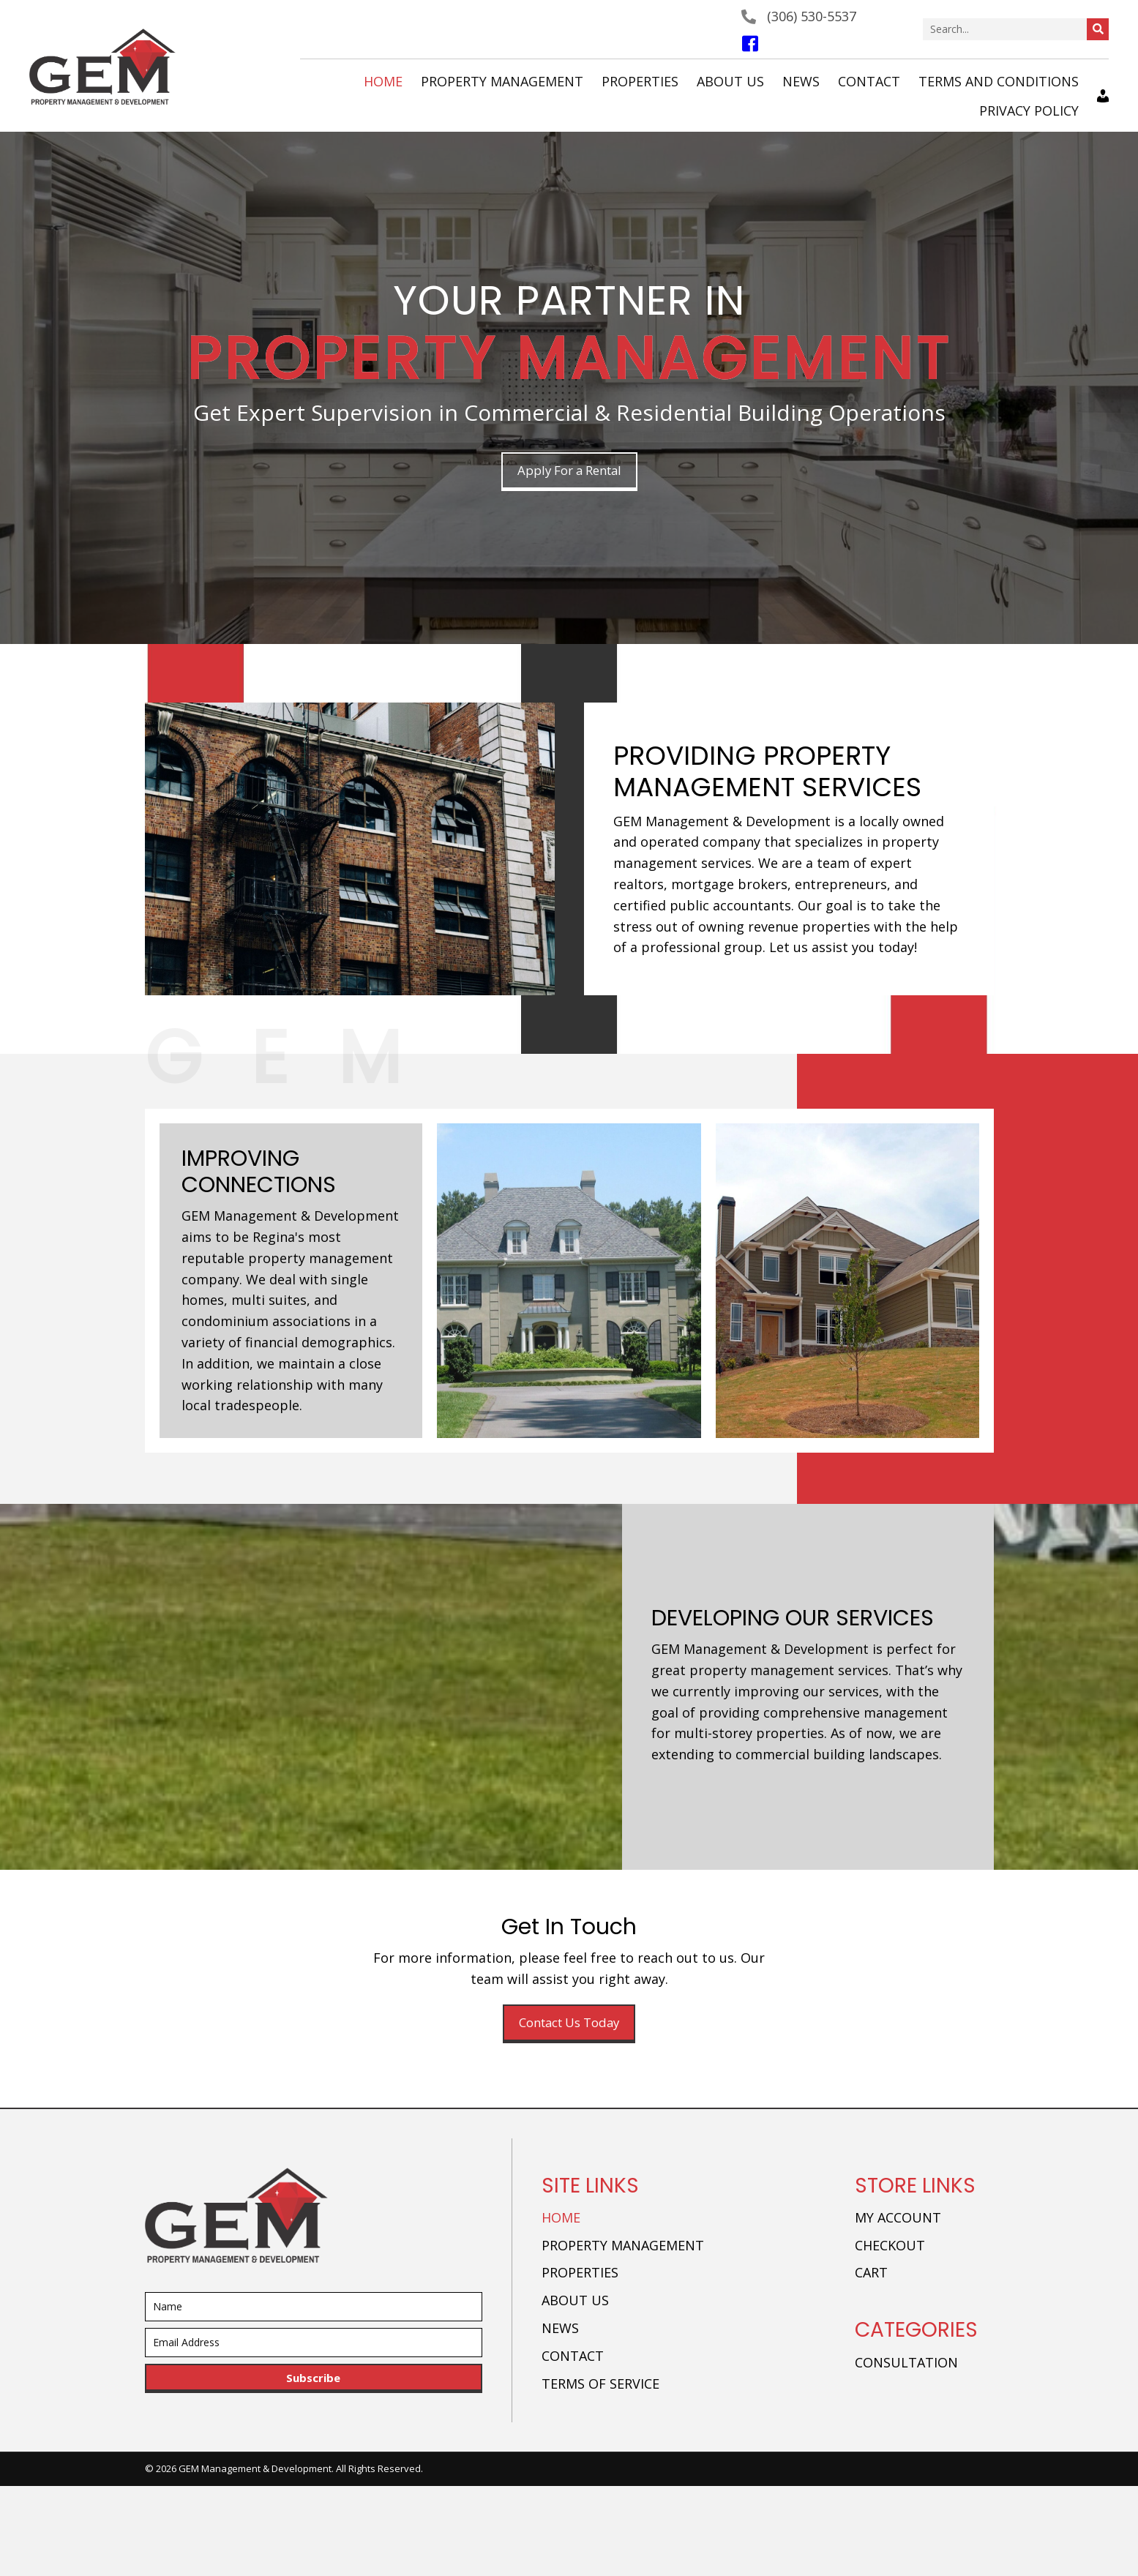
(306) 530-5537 (811, 16)
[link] (383, 82)
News (560, 2330)
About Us (575, 2302)
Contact (573, 2358)
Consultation (906, 2364)
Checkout (890, 2246)
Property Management (623, 2246)
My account (898, 2219)
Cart (871, 2274)
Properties (580, 2274)
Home (561, 2219)
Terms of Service (600, 2385)
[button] (569, 472)
